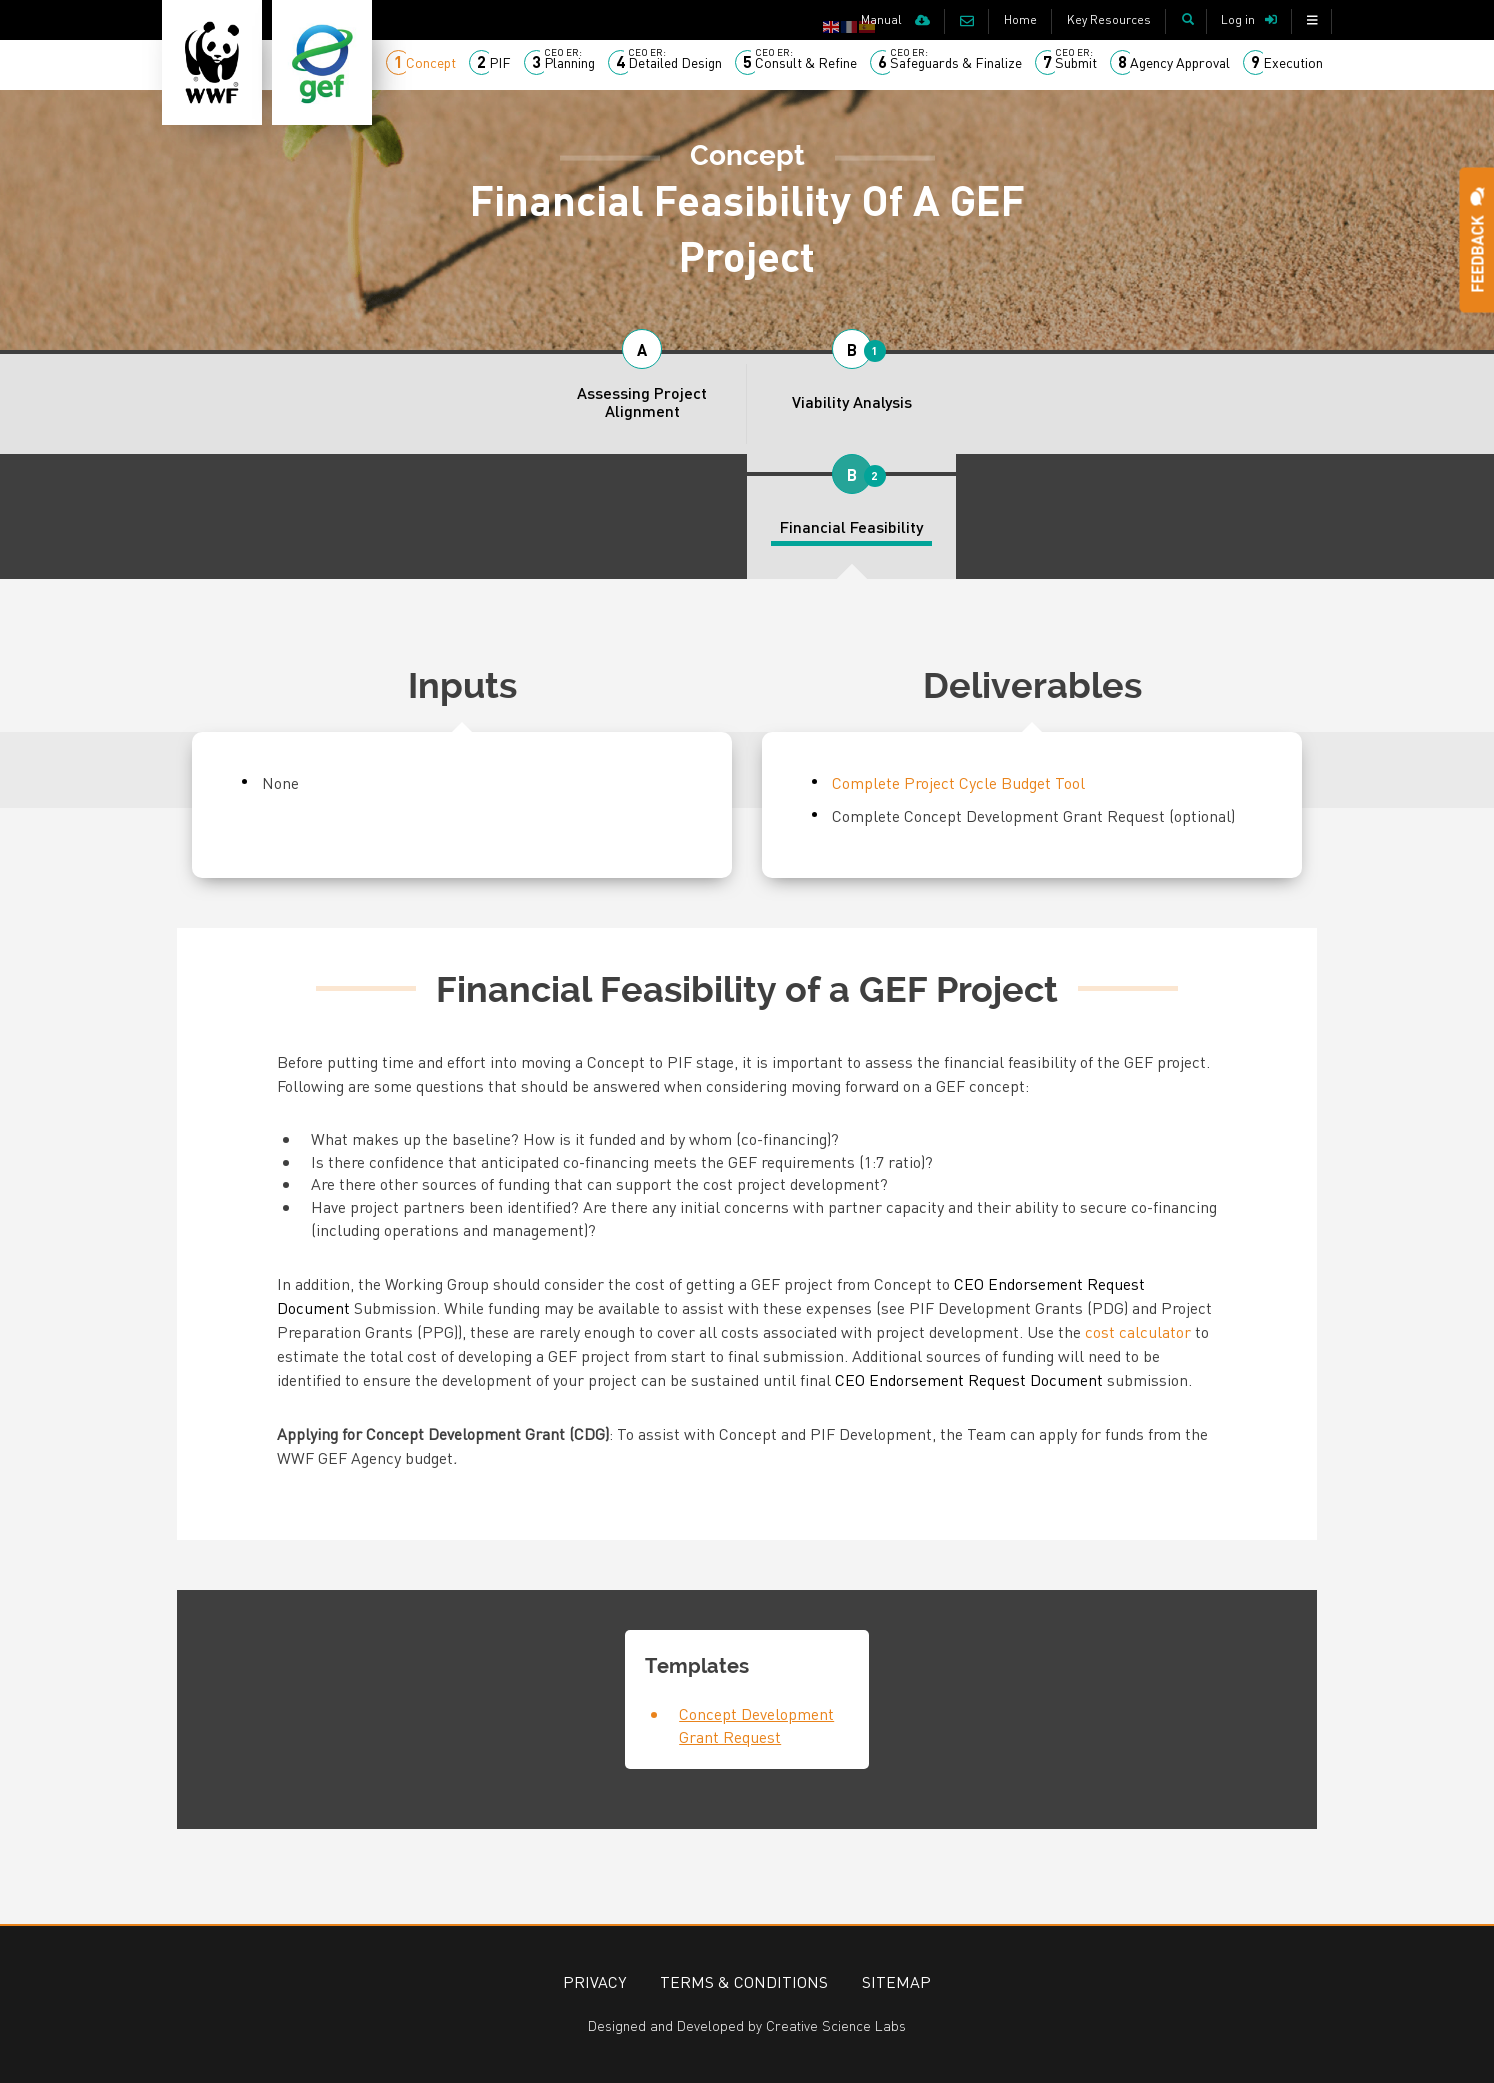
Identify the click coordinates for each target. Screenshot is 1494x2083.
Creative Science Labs (836, 2025)
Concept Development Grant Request (756, 1725)
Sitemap (896, 1981)
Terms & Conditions (744, 1981)
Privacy (594, 1981)
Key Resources (1109, 19)
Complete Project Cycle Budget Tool (958, 782)
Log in (1238, 19)
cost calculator (1138, 1331)
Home (1020, 19)
